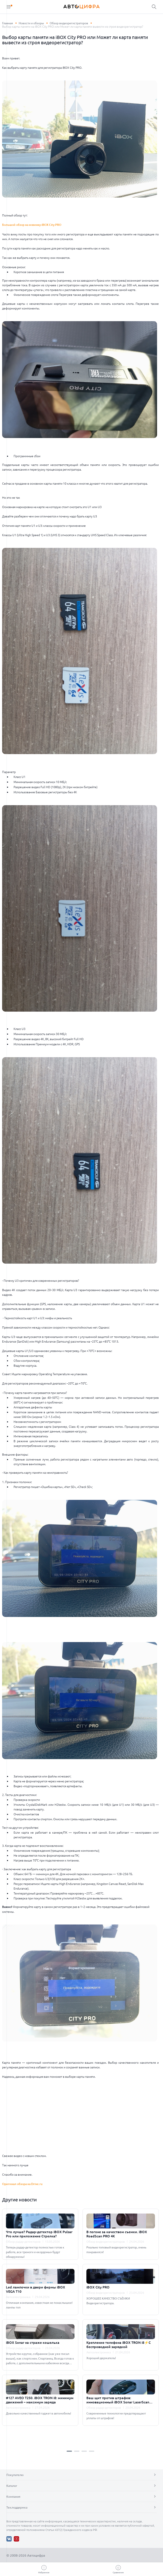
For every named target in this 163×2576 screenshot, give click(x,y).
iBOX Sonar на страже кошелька (33, 2342)
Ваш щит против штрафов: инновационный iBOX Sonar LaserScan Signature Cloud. (118, 2399)
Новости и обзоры (31, 23)
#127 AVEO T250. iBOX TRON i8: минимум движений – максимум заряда (40, 2399)
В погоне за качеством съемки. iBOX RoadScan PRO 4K (117, 2233)
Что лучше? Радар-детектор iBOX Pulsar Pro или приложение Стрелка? (40, 2233)
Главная (7, 23)
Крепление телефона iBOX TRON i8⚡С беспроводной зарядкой (119, 2344)
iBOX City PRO (98, 2286)
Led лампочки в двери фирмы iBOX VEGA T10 (36, 2288)
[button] (69, 2451)
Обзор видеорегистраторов (69, 23)
